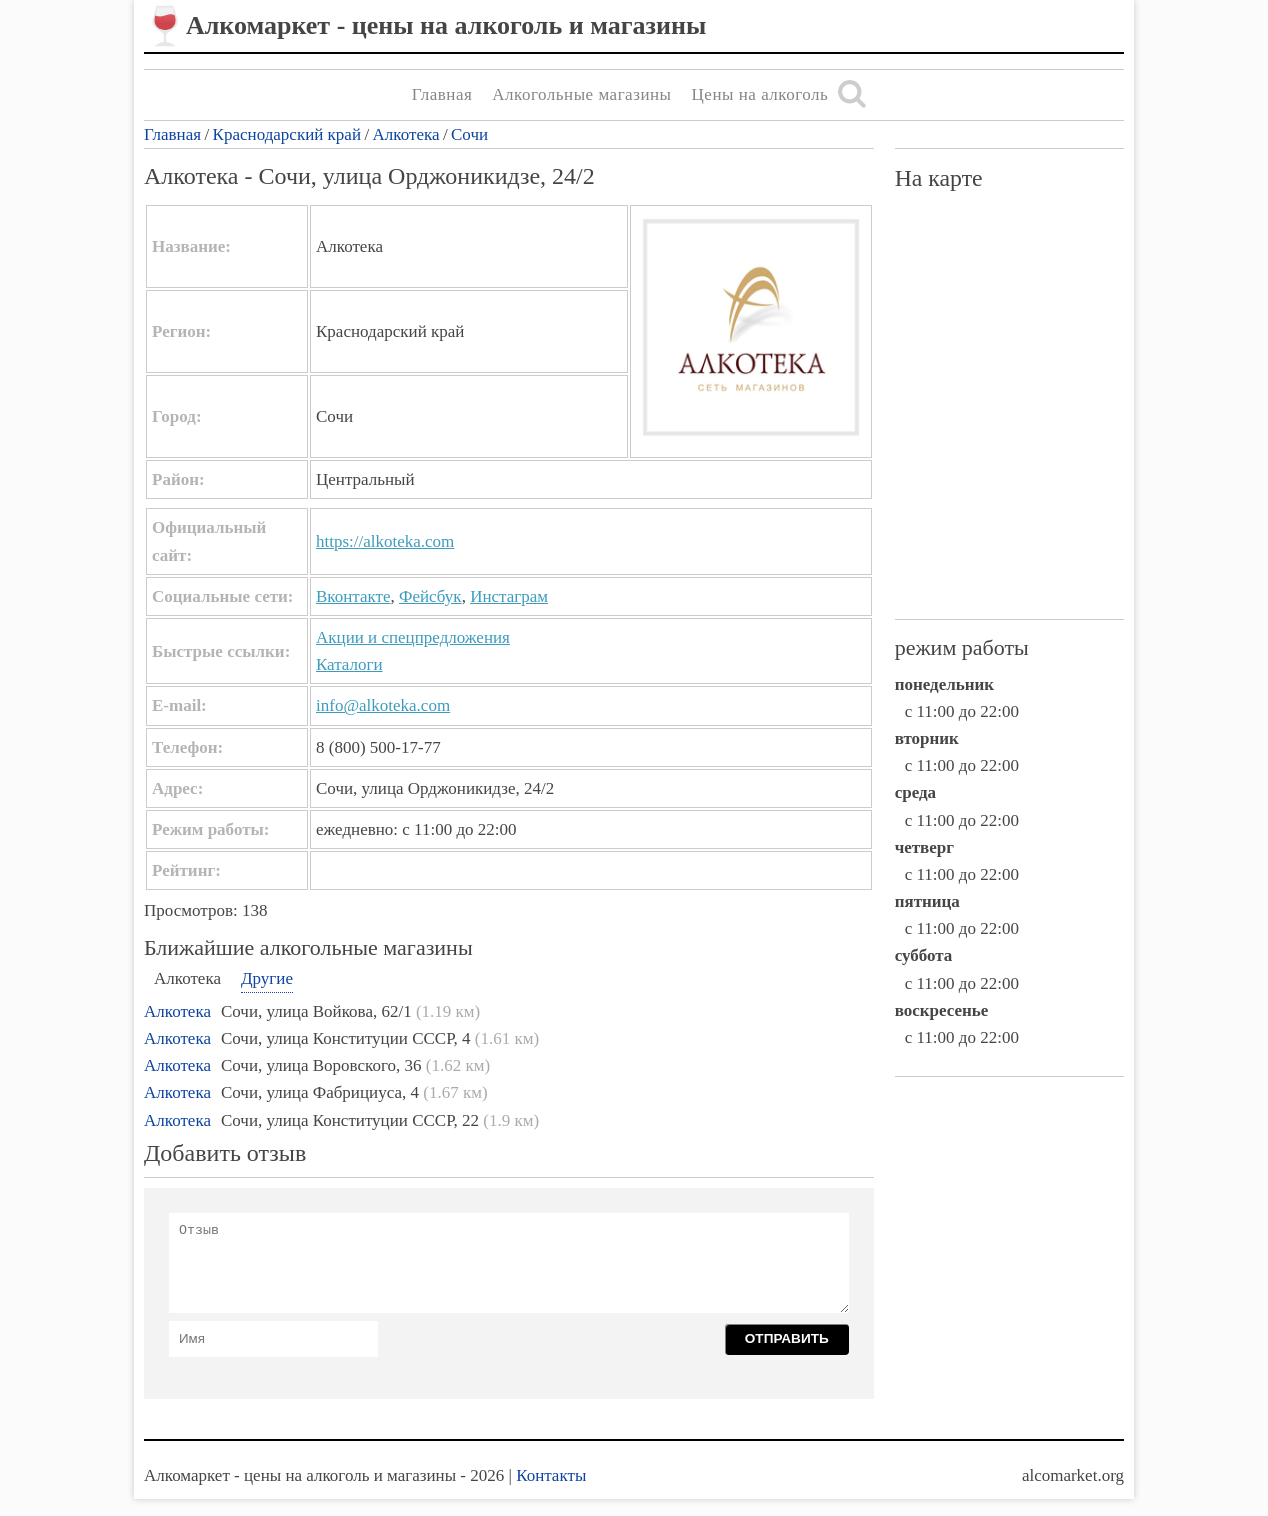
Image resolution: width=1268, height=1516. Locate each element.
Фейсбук (430, 596)
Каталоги (349, 664)
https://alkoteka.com (385, 541)
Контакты (551, 1475)
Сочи (469, 134)
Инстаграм (509, 596)
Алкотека (406, 134)
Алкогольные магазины (581, 94)
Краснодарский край (287, 134)
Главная (442, 94)
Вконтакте (353, 596)
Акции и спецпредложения (413, 637)
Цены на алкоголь (760, 94)
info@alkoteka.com (383, 705)
